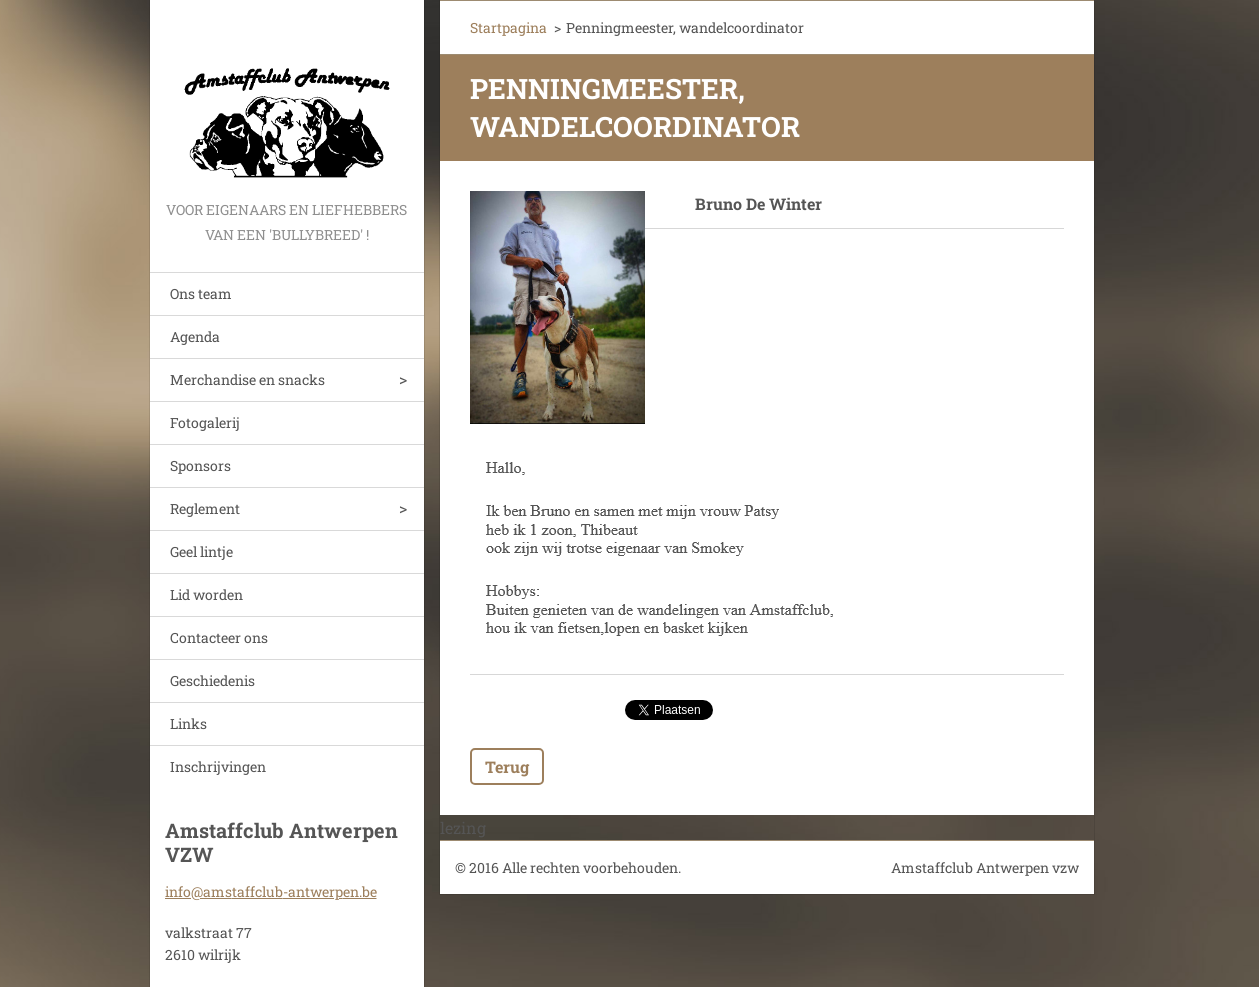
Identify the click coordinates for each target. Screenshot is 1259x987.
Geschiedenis (212, 680)
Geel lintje (201, 551)
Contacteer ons (219, 637)
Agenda (195, 336)
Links (188, 723)
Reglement (205, 508)
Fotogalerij (205, 422)
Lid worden (206, 594)
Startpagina (508, 27)
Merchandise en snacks (247, 379)
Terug (507, 766)
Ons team (201, 293)
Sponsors (200, 465)
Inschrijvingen (218, 766)
